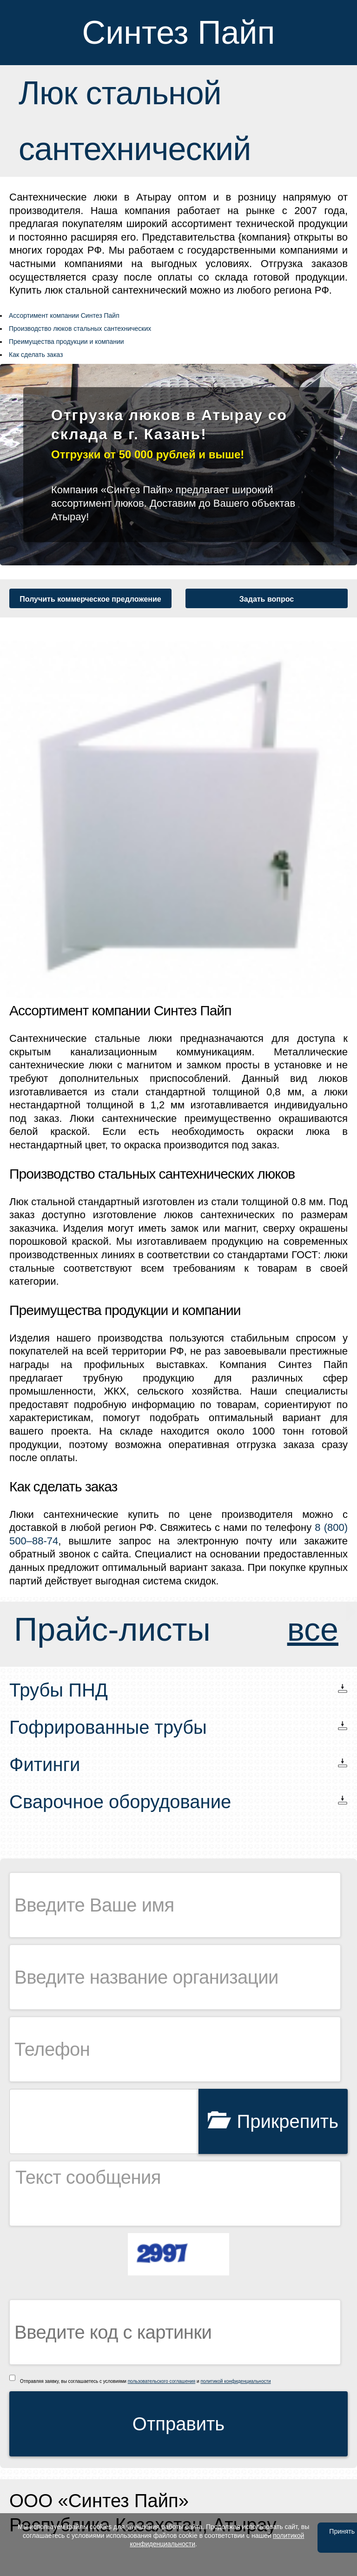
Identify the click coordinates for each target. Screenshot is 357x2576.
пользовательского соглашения (162, 2381)
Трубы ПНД (58, 1690)
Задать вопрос (266, 599)
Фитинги (44, 1764)
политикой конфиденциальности (235, 2381)
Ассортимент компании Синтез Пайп (64, 315)
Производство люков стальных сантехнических (80, 328)
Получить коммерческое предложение (90, 599)
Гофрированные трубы (108, 1727)
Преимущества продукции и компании (66, 341)
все (312, 1629)
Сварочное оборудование (120, 1801)
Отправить (178, 2424)
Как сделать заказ (36, 354)
